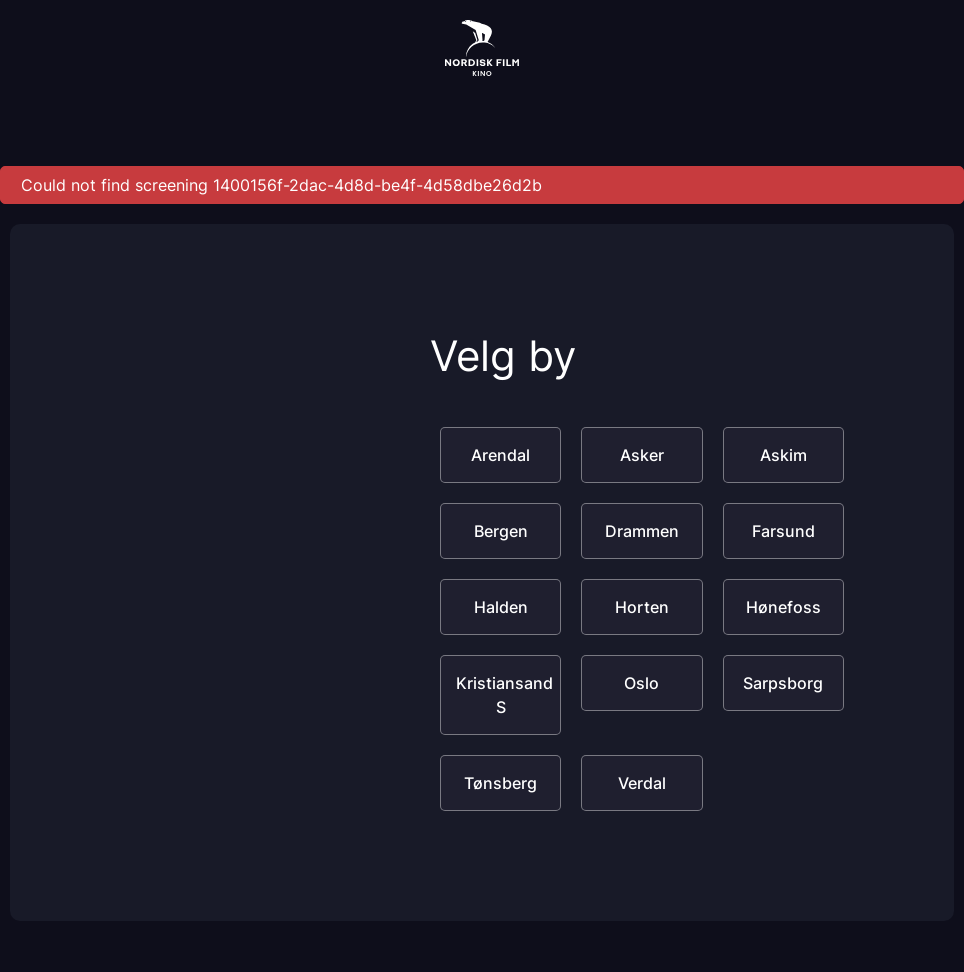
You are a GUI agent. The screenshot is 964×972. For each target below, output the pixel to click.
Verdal (642, 783)
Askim (783, 455)
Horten (642, 607)
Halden (501, 607)
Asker (642, 455)
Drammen (642, 531)
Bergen (501, 531)
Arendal (500, 455)
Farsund (783, 531)
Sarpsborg (783, 683)
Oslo (641, 683)
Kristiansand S (504, 695)
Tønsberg (500, 783)
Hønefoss (783, 607)
